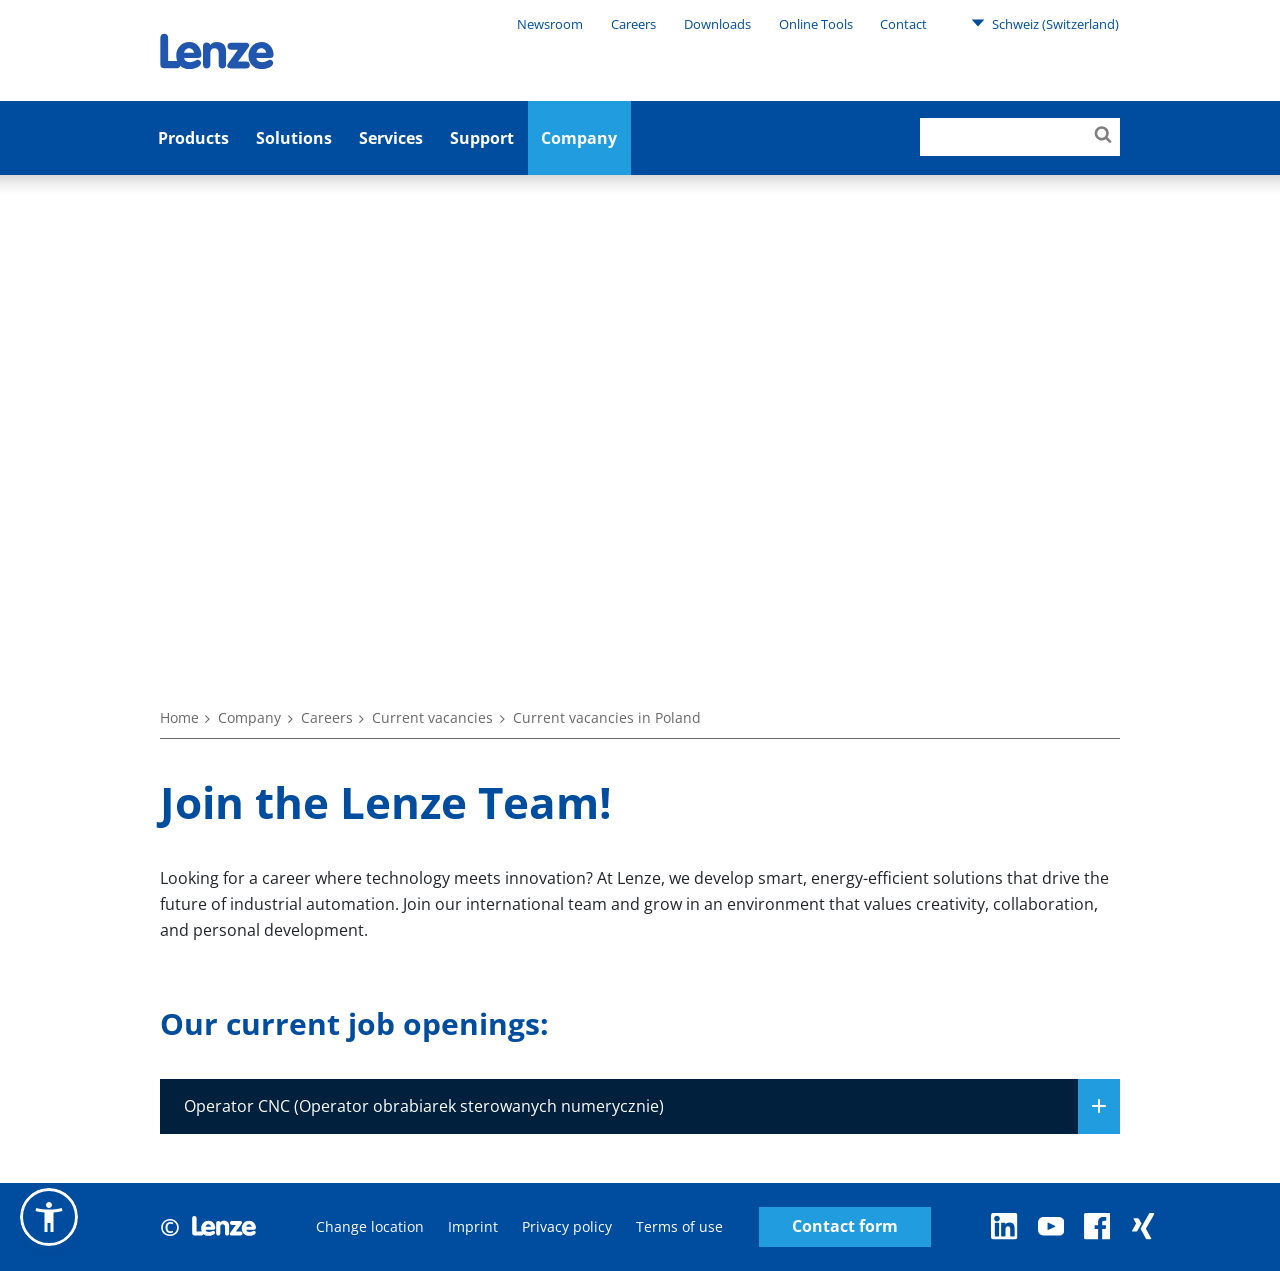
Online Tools (816, 24)
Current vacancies (432, 717)
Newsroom (550, 24)
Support (482, 138)
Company (579, 138)
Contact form (845, 1226)
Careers (633, 24)
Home (179, 717)
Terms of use (679, 1226)
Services (391, 138)
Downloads (717, 24)
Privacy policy (567, 1226)
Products (193, 138)
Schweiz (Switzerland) (1045, 23)
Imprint (473, 1226)
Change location (370, 1226)
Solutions (294, 138)
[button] (49, 1217)
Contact (903, 24)
